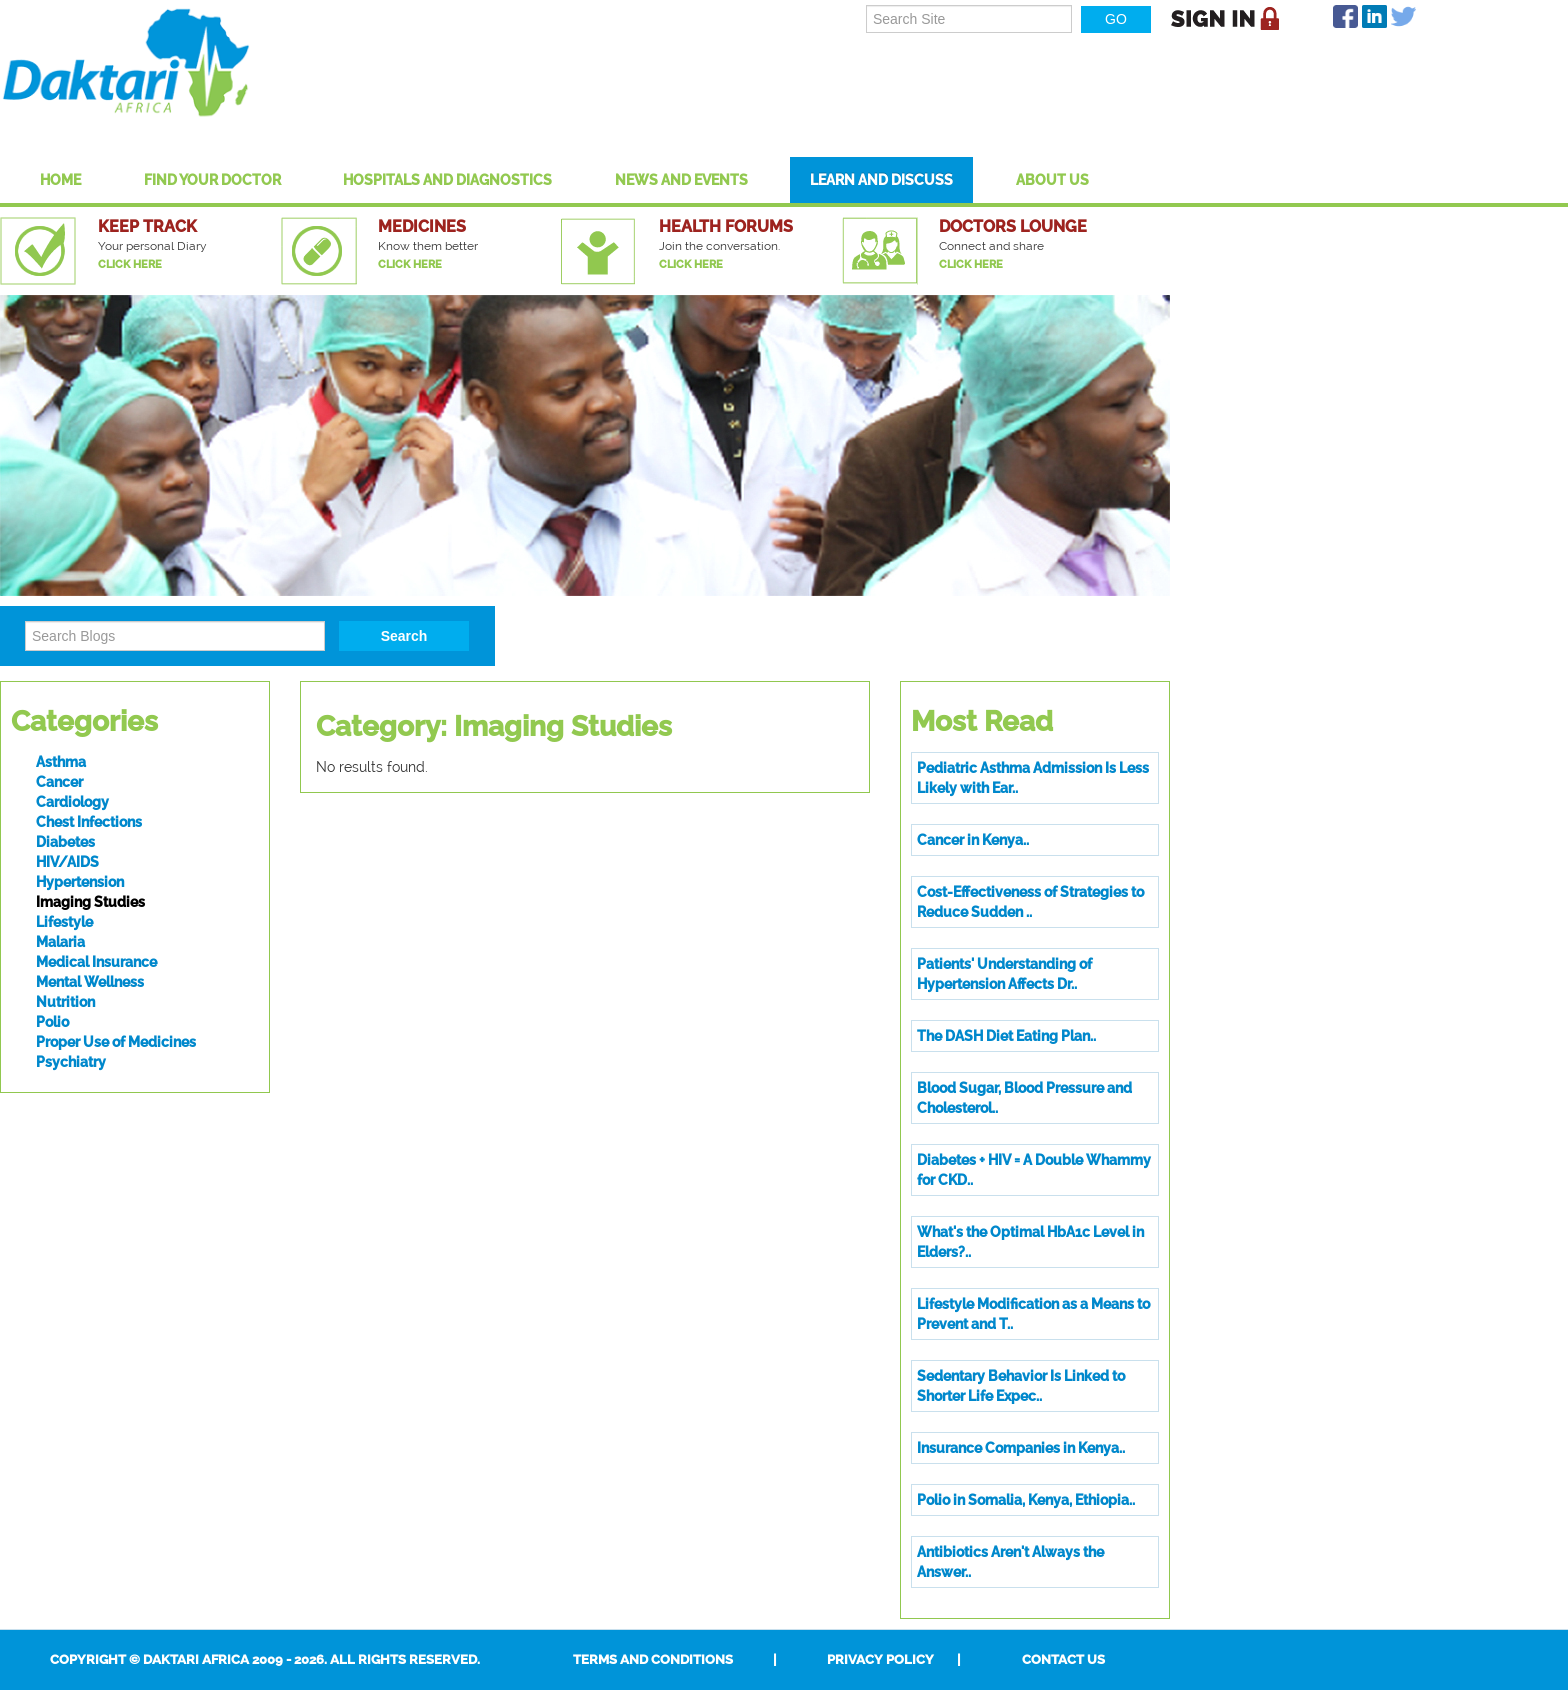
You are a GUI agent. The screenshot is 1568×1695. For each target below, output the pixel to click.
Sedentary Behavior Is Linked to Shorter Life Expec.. (1021, 1386)
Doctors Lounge (1013, 226)
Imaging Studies (90, 902)
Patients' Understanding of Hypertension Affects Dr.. (1004, 974)
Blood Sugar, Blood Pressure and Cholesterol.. (1024, 1098)
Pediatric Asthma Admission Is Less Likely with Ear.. (1033, 778)
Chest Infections (89, 822)
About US (1052, 180)
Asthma (61, 762)
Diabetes (65, 842)
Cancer (59, 782)
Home (60, 180)
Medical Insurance (96, 962)
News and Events (681, 180)
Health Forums (726, 226)
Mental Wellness (90, 982)
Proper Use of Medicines (116, 1042)
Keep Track (147, 226)
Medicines (422, 226)
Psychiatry (71, 1062)
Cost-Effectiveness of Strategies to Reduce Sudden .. (1030, 902)
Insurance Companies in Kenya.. (1021, 1448)
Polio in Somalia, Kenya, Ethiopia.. (1026, 1500)
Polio (52, 1022)
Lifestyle (64, 922)
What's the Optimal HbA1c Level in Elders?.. (1030, 1242)
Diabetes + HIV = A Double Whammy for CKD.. (1034, 1170)
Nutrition (65, 1002)
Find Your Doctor (212, 180)
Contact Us (1063, 1659)
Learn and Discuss (881, 180)
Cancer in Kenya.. (973, 840)
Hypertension (80, 882)
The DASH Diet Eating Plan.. (1006, 1036)
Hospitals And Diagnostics (447, 180)
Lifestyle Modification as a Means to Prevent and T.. (1033, 1314)
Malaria (60, 942)
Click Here (130, 264)
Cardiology (72, 802)
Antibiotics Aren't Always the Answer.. (1010, 1562)
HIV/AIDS (67, 862)
